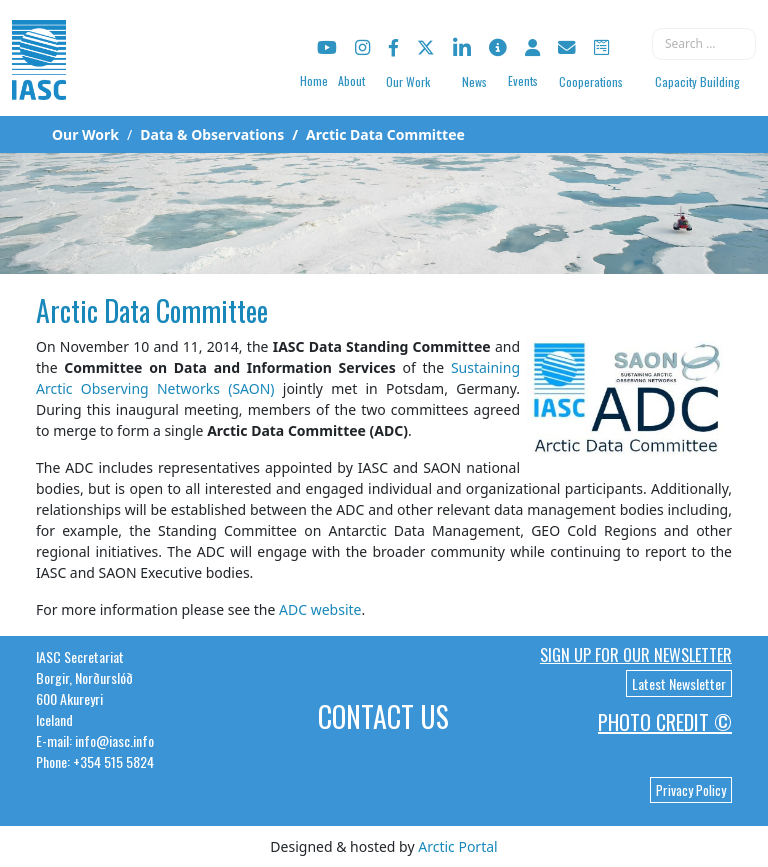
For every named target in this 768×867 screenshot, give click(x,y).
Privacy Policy (691, 790)
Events (523, 80)
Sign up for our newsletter (636, 655)
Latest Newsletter (679, 683)
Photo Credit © (665, 722)
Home (314, 80)
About (351, 80)
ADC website (320, 609)
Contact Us (383, 716)
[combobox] (704, 44)
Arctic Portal (457, 846)
